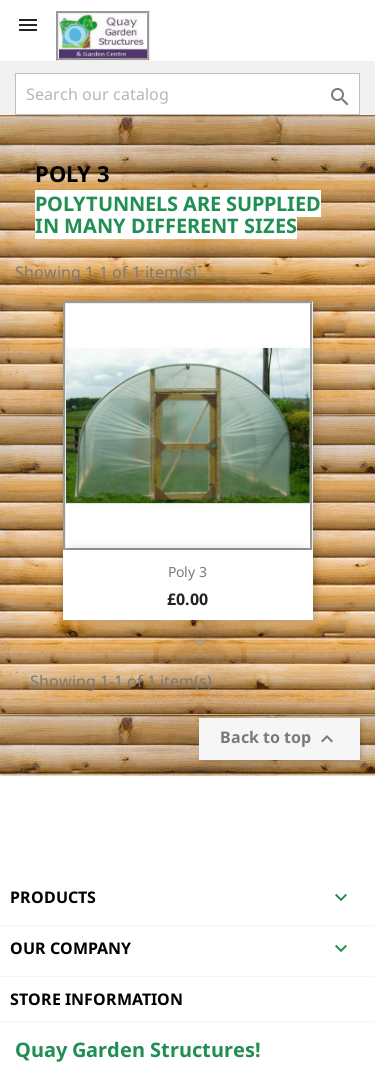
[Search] (187, 94)
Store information (96, 999)
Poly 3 (187, 571)
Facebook (33, 802)
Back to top (279, 739)
